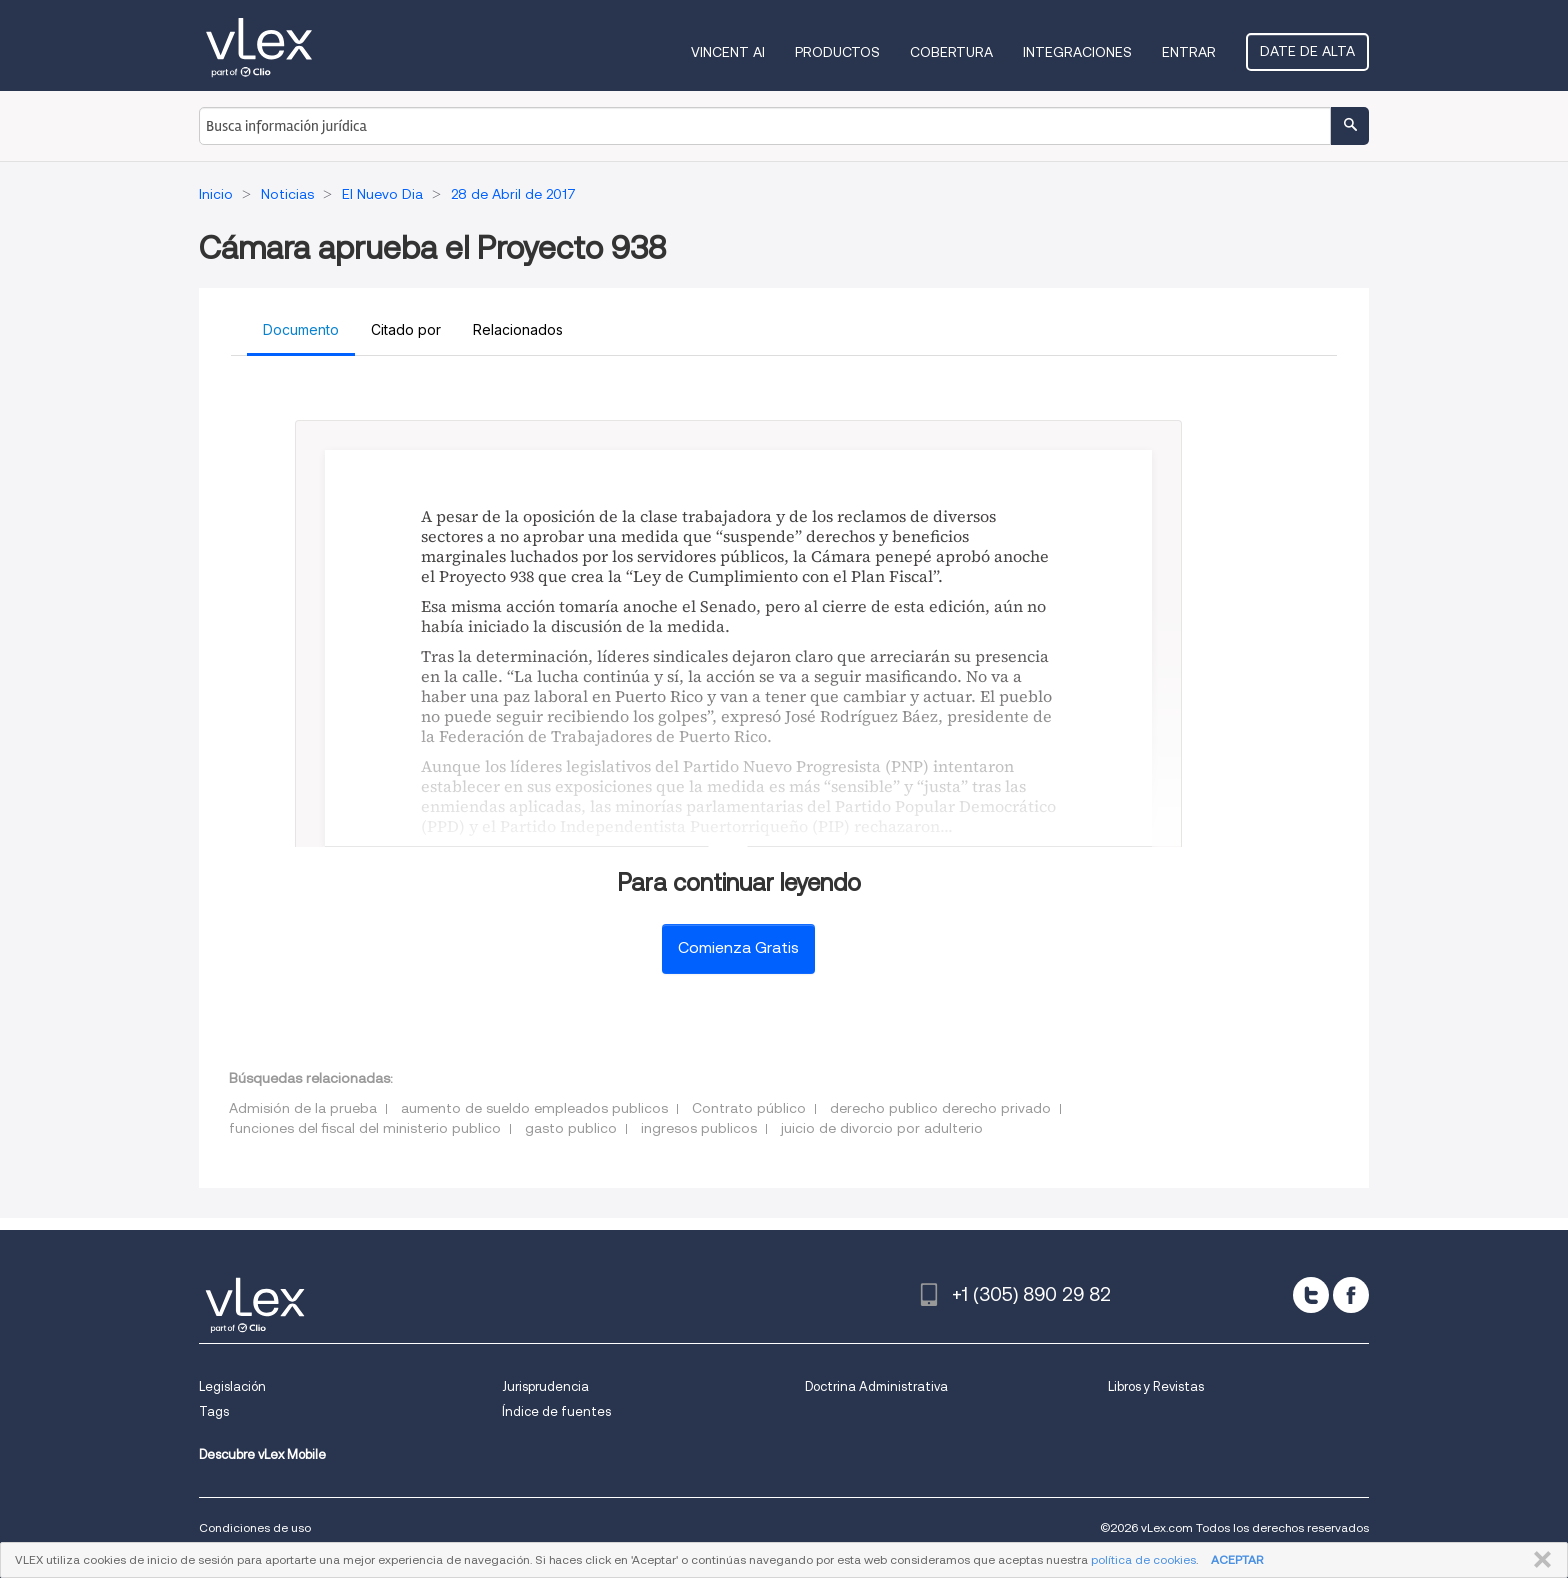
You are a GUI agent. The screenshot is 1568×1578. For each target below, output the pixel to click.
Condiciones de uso (255, 1527)
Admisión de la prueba (303, 1108)
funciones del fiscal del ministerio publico (365, 1128)
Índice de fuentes (556, 1411)
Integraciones (1077, 52)
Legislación (232, 1386)
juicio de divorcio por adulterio (882, 1128)
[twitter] (1311, 1295)
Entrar (1189, 52)
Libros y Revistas (1156, 1386)
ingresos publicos (699, 1128)
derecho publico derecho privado (940, 1108)
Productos (837, 52)
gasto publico (571, 1128)
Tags (214, 1411)
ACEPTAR (1237, 1559)
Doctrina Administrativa (876, 1386)
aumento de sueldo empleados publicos (534, 1108)
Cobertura (951, 52)
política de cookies (1143, 1559)
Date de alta (1307, 51)
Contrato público (749, 1108)
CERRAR (1538, 1560)
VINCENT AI (728, 52)
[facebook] (1351, 1295)
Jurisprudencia (545, 1386)
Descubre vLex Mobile (262, 1454)
